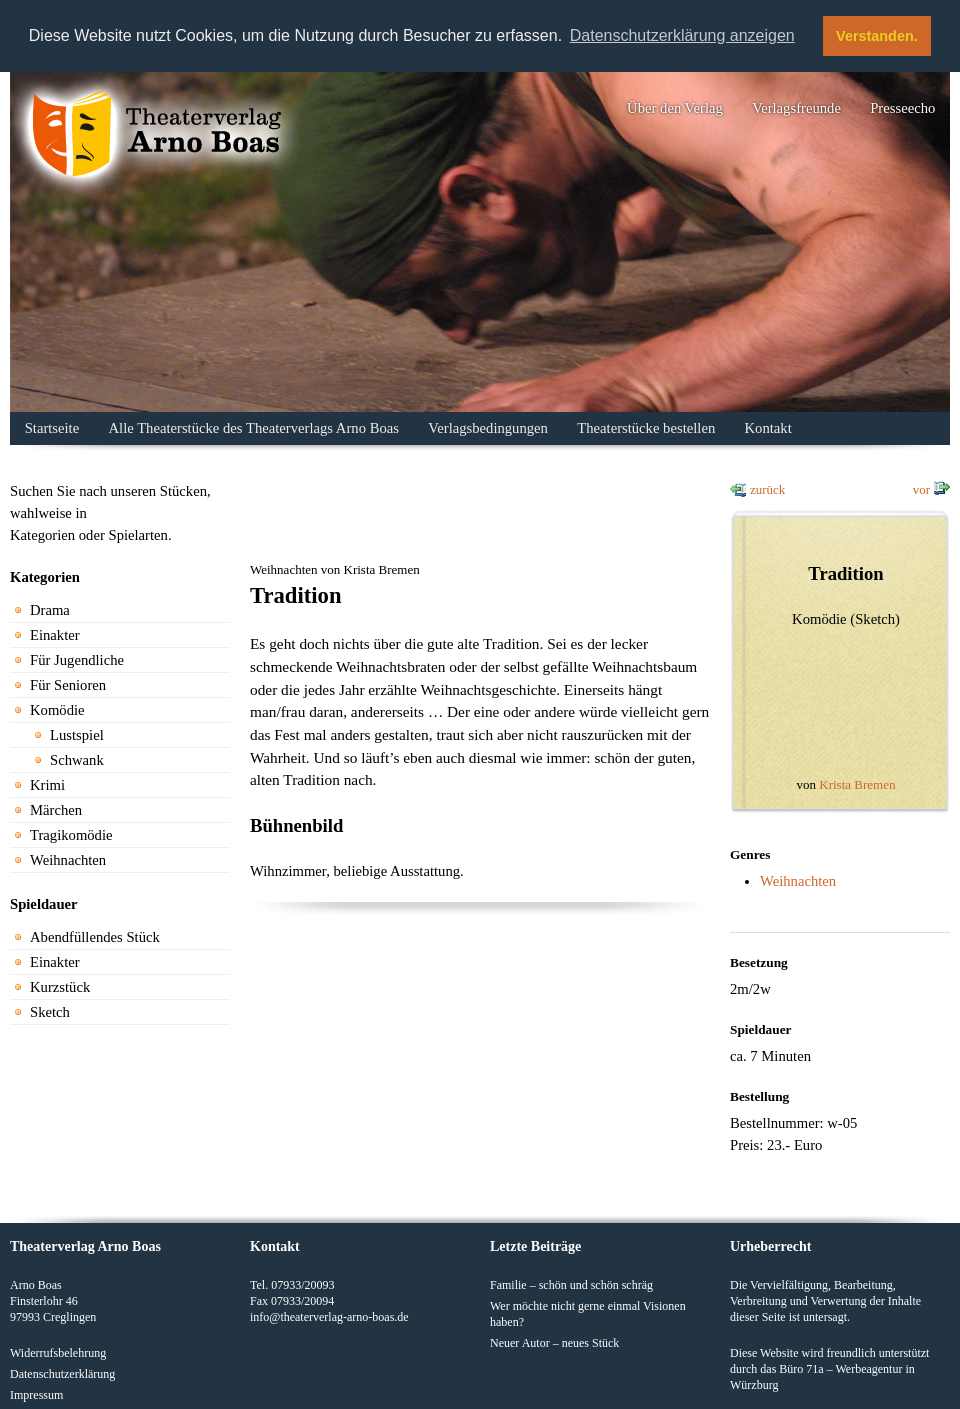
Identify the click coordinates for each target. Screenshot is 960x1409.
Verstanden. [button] (877, 36)
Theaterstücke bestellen (646, 428)
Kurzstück (60, 987)
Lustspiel (77, 735)
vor (921, 489)
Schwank (77, 760)
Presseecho (902, 108)
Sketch (50, 1012)
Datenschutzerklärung (62, 1373)
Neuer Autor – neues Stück (554, 1342)
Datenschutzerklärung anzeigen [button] (682, 35)
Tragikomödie (71, 835)
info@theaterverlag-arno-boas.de (329, 1316)
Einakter (55, 635)
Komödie (57, 710)
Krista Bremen (857, 784)
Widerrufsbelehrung (58, 1352)
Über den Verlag (675, 108)
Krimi (47, 785)
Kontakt (768, 428)
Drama (50, 610)
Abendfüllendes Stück (95, 937)
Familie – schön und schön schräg (571, 1284)
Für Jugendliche (77, 660)
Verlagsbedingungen (488, 428)
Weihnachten (68, 860)
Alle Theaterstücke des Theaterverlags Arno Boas (254, 428)
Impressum (36, 1394)
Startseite (52, 428)
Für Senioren (68, 685)
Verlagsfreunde (796, 108)
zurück (767, 489)
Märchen (56, 810)
